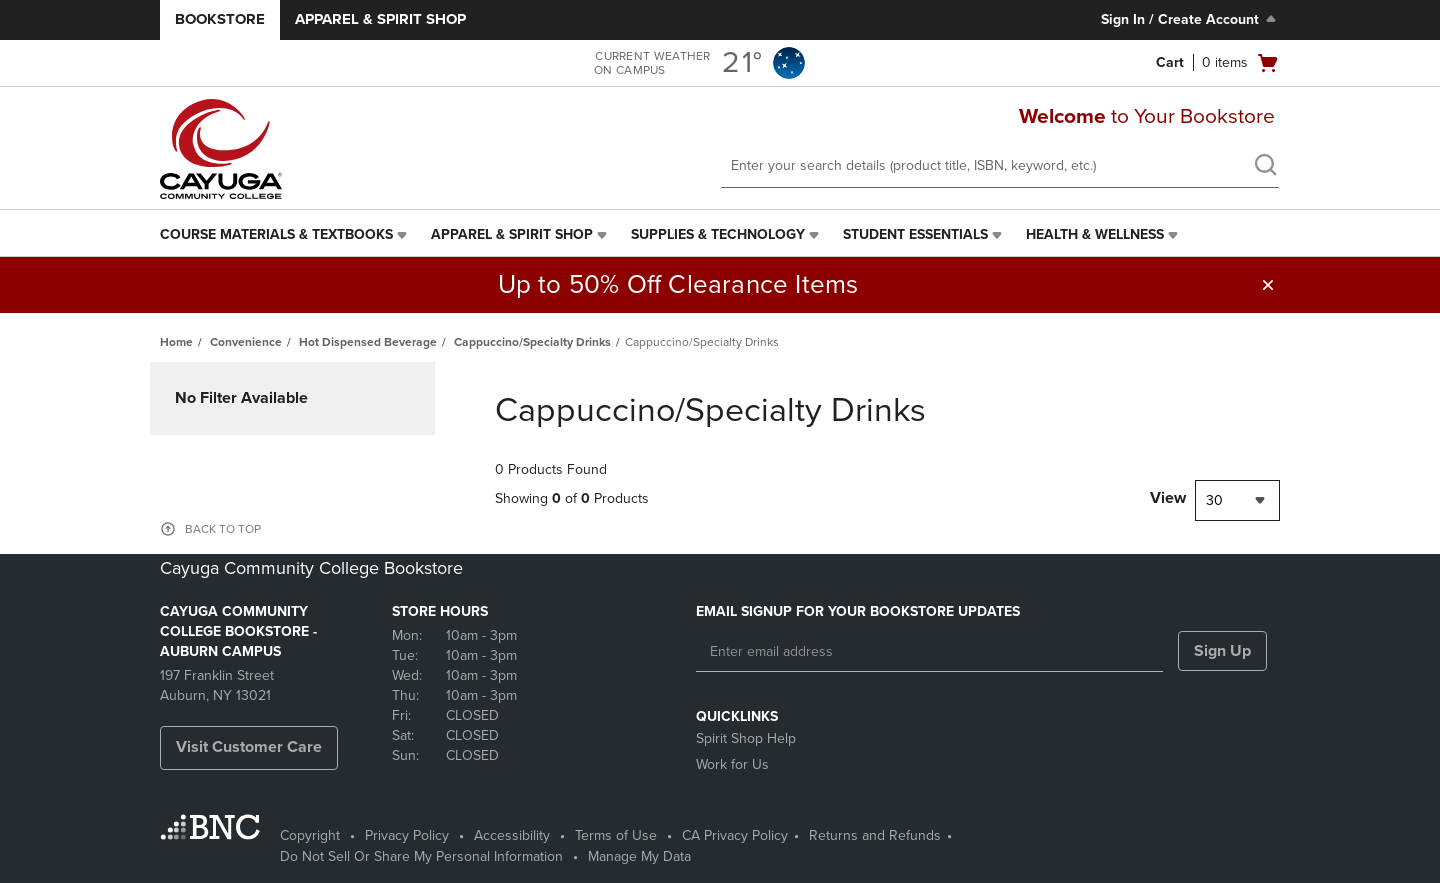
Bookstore (220, 19)
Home (176, 342)
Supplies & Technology (718, 234)
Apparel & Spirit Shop (380, 19)
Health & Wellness (1095, 234)
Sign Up (1222, 651)
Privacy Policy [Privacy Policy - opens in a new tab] (407, 835)
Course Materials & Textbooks (276, 234)
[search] (1265, 167)
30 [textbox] (1214, 500)
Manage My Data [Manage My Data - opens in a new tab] (639, 856)
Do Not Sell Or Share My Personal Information (421, 856)
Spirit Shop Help (746, 738)
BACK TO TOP (223, 529)
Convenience (246, 342)
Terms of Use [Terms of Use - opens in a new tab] (616, 835)
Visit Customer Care (249, 747)
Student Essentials (915, 234)
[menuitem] (285, 235)
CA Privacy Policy (735, 835)
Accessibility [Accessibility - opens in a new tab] (512, 835)
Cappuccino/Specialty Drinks (532, 342)
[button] (1268, 285)
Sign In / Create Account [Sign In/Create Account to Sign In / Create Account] (1190, 19)
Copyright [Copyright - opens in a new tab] (310, 835)
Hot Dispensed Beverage (368, 342)
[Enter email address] (929, 652)
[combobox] (1237, 500)
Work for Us (732, 764)
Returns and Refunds (875, 835)
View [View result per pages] (1168, 498)
